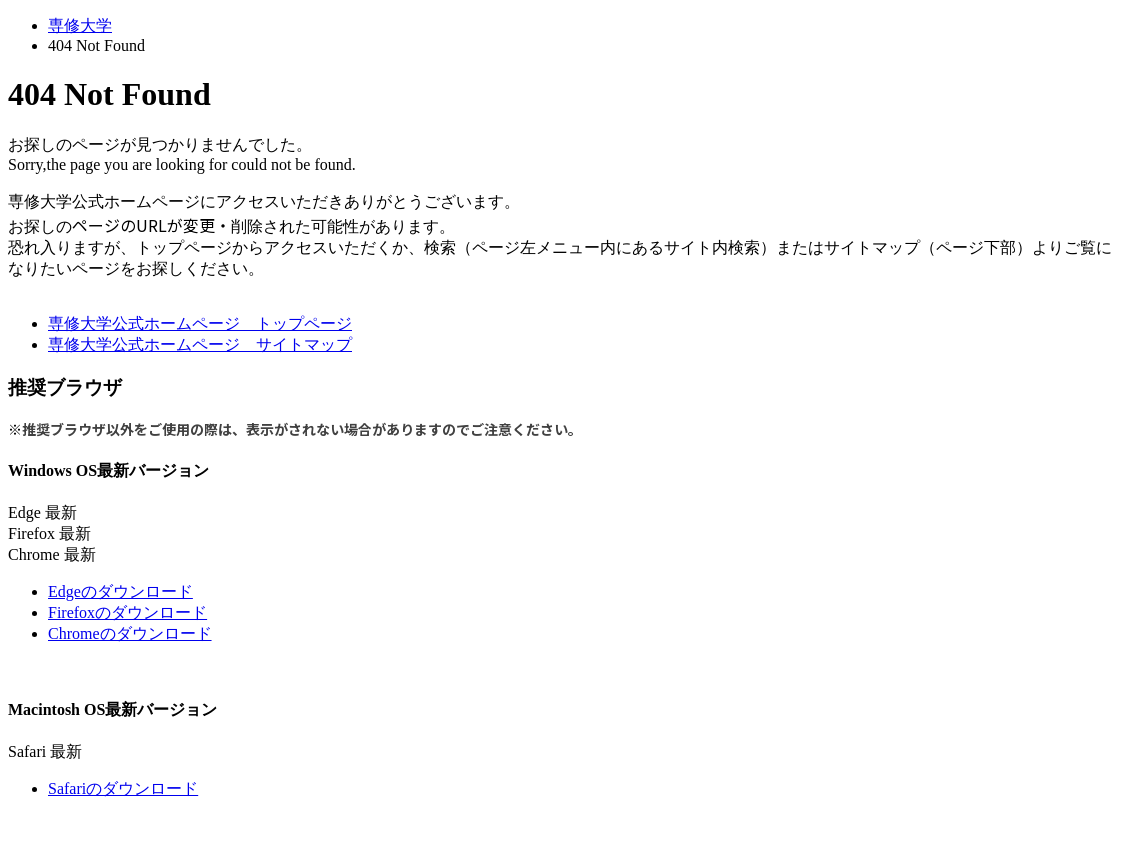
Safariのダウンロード (123, 788)
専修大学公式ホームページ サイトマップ (200, 344)
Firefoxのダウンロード (127, 612)
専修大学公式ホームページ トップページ (200, 323)
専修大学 (80, 25)
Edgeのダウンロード (120, 591)
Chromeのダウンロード (130, 633)
